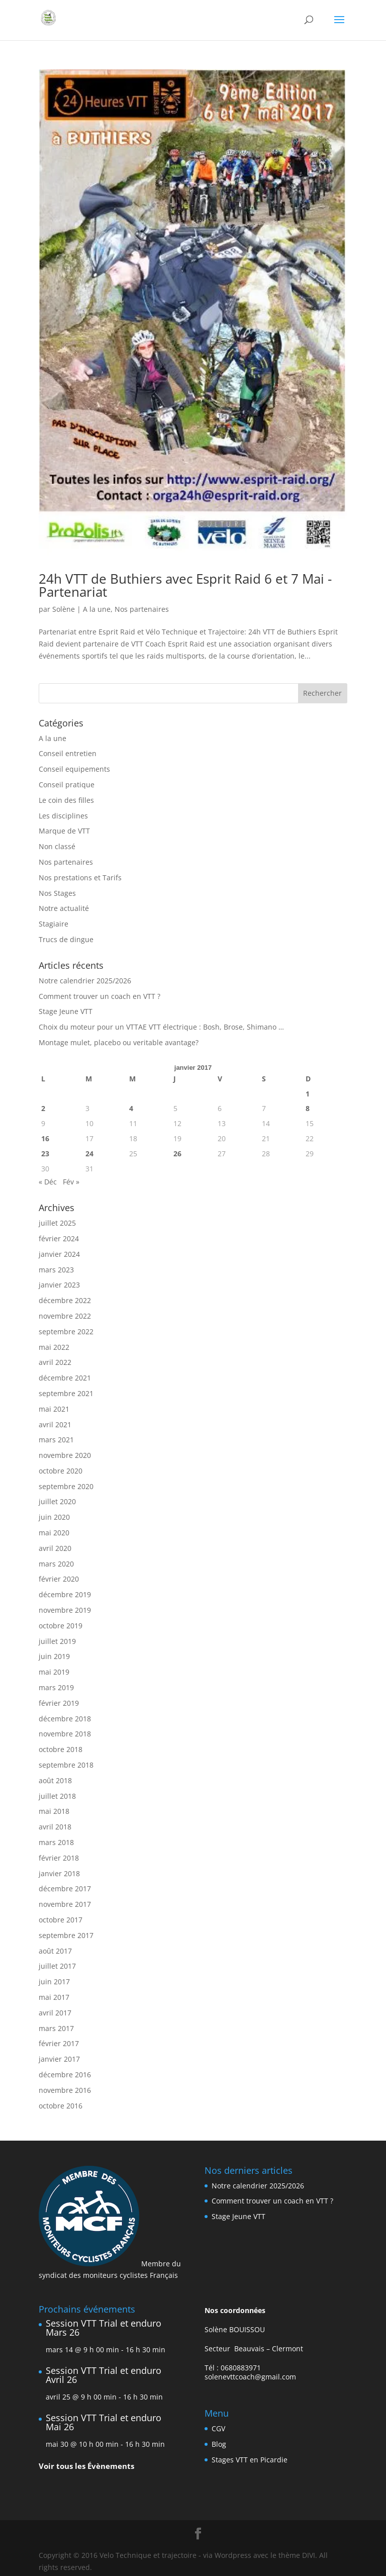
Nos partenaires (142, 609)
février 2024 (59, 1238)
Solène (63, 609)
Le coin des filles (66, 800)
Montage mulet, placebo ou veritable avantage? (119, 1042)
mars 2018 (56, 1842)
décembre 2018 (65, 1718)
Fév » (71, 1181)
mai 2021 (54, 1409)
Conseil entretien (67, 753)
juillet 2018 (57, 1796)
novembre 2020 (65, 1455)
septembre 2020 (66, 1486)
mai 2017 (54, 1997)
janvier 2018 (59, 1873)
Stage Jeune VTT (65, 1011)
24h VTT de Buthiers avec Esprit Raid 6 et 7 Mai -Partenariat (185, 585)
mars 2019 (56, 1687)
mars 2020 (56, 1564)
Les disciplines (63, 815)
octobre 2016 (60, 2105)
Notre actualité (64, 908)
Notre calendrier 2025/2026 (85, 980)
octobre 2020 (60, 1471)
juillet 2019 (57, 1641)
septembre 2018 (66, 1765)
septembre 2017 (66, 1935)
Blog (219, 2444)
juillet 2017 (57, 1966)
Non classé (57, 846)
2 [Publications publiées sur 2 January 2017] (43, 1108)
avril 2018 (55, 1826)
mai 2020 (54, 1532)
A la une (97, 609)
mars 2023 (56, 1269)
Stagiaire (53, 924)
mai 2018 (54, 1811)
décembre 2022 (65, 1300)
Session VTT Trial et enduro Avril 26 (103, 2374)
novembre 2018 (65, 1733)
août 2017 (55, 1951)
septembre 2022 (66, 1331)
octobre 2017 (60, 1919)
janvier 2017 (59, 2059)
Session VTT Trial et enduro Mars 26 (103, 2327)
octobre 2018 (60, 1749)
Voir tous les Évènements (86, 2466)
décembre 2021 (65, 1378)
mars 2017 (56, 2028)
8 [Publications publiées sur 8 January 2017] (308, 1108)
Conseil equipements (74, 769)
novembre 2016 (65, 2090)
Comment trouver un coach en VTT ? (99, 996)
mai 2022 (54, 1347)
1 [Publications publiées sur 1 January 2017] (308, 1093)
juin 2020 (54, 1517)
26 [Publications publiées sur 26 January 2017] (177, 1153)
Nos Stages (57, 893)
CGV (218, 2428)
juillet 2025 (57, 1223)
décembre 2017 (65, 1888)
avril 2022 (55, 1362)
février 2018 (59, 1858)
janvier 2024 (59, 1254)
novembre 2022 (65, 1316)
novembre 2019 (65, 1610)
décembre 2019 (65, 1594)
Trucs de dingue (66, 939)
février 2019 (59, 1703)
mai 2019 (54, 1672)
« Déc (48, 1181)
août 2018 (55, 1780)
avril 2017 (55, 2012)
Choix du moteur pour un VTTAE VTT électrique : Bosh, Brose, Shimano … (161, 1027)
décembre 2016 (65, 2074)
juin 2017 (54, 1981)
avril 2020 (55, 1548)
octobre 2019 (60, 1625)
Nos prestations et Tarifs (80, 877)
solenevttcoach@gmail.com (250, 2376)
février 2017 (59, 2043)
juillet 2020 (57, 1501)
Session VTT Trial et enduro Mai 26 (103, 2422)
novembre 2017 (65, 1904)
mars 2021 (56, 1439)
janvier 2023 (59, 1285)
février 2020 (59, 1579)
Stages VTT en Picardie (249, 2459)
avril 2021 (55, 1424)
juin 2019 (54, 1656)
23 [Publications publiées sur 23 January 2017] (45, 1153)
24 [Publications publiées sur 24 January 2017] (89, 1153)
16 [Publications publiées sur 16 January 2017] (45, 1138)
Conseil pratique (66, 784)
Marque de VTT (64, 831)
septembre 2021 (66, 1393)
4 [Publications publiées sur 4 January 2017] (131, 1108)
